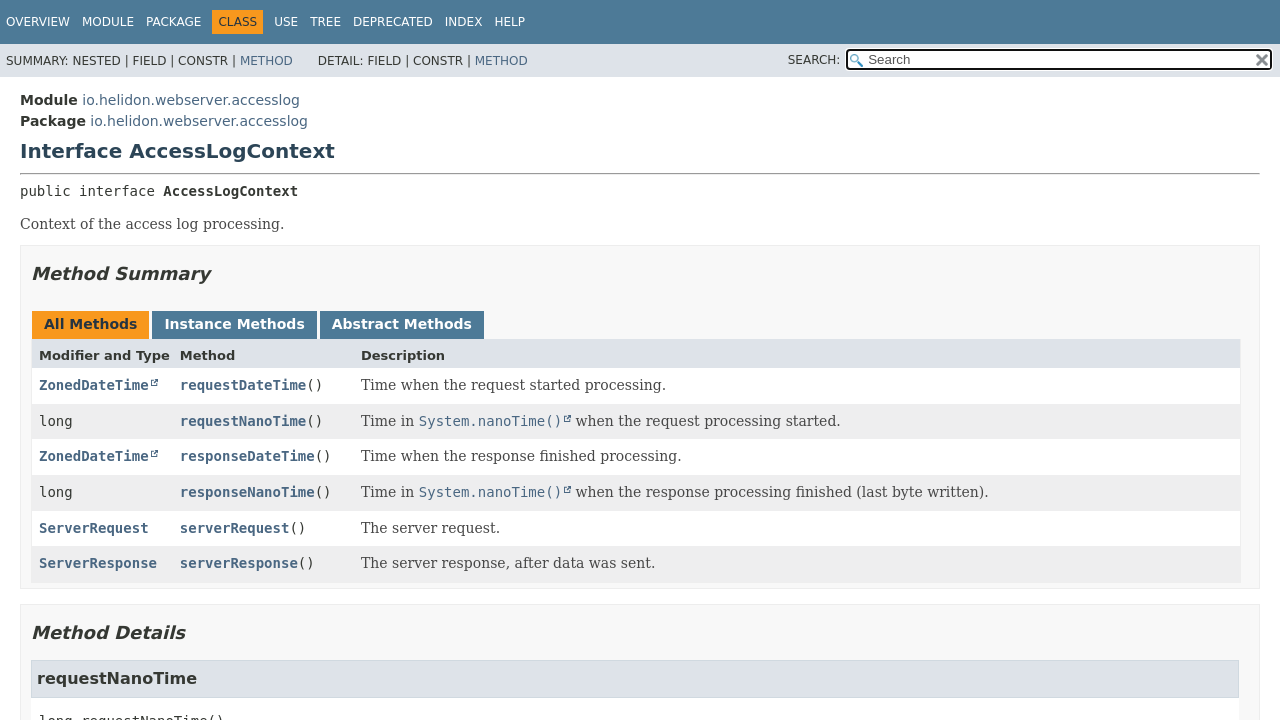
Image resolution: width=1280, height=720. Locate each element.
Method (266, 61)
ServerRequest (94, 528)
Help (509, 22)
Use (286, 22)
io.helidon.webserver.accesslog (191, 100)
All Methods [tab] (90, 324)
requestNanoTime (243, 421)
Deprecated (393, 22)
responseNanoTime (247, 492)
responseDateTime (247, 456)
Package (173, 22)
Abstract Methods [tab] (402, 324)
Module (108, 22)
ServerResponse (98, 563)
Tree (325, 22)
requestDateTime (243, 385)
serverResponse (239, 563)
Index (464, 22)
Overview (38, 22)
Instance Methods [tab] (234, 324)
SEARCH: (814, 60)
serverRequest (235, 528)
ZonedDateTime (94, 385)
